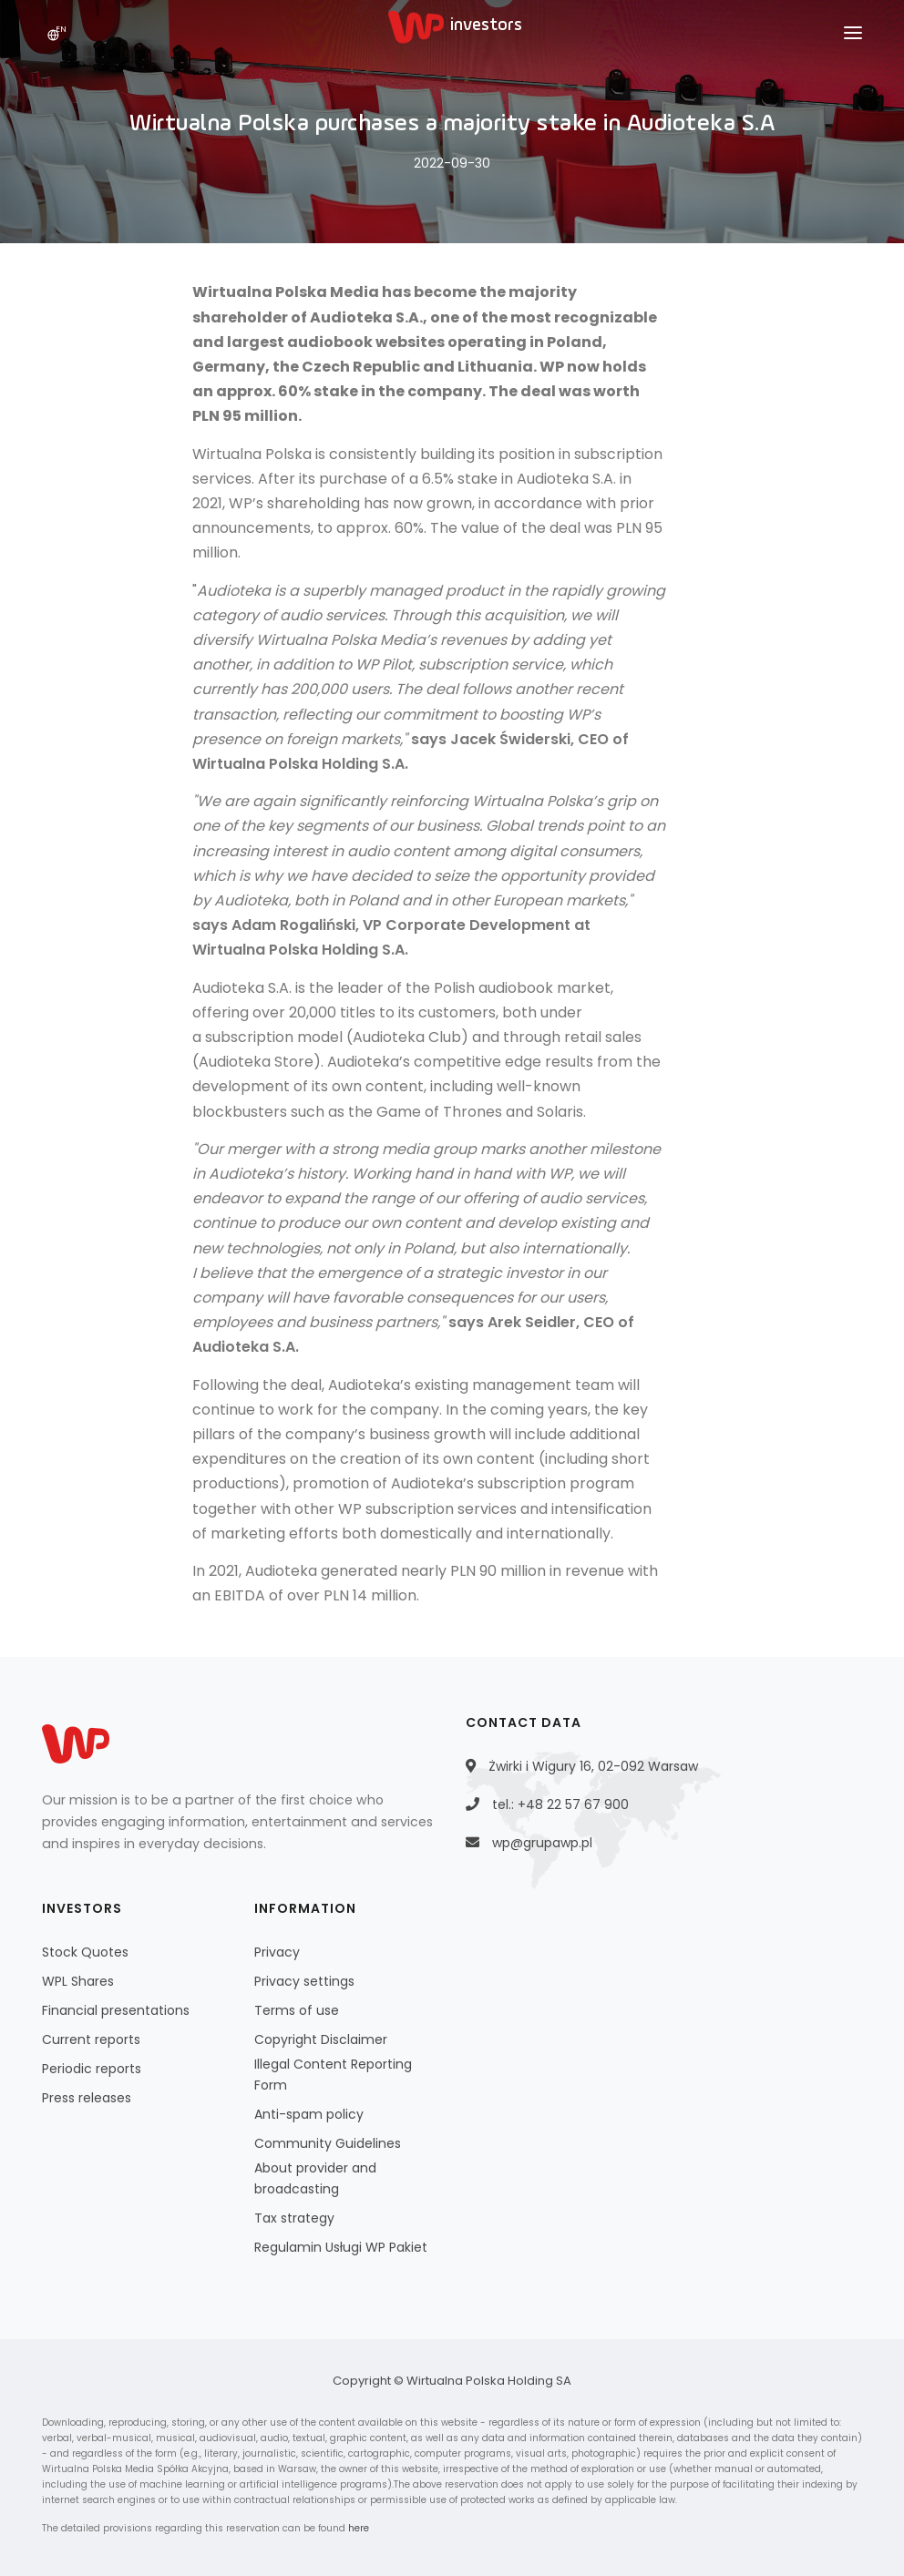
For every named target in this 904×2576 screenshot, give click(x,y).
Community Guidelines (327, 2143)
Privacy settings (304, 1981)
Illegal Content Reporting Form (333, 2074)
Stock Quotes (85, 1952)
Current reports (91, 2039)
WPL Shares (78, 1981)
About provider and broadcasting (315, 2178)
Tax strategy (294, 2218)
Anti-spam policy (309, 2114)
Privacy (277, 1952)
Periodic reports (91, 2069)
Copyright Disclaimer (320, 2039)
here (358, 2528)
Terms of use (296, 2010)
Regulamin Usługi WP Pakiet (340, 2247)
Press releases (86, 2098)
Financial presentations (116, 2010)
